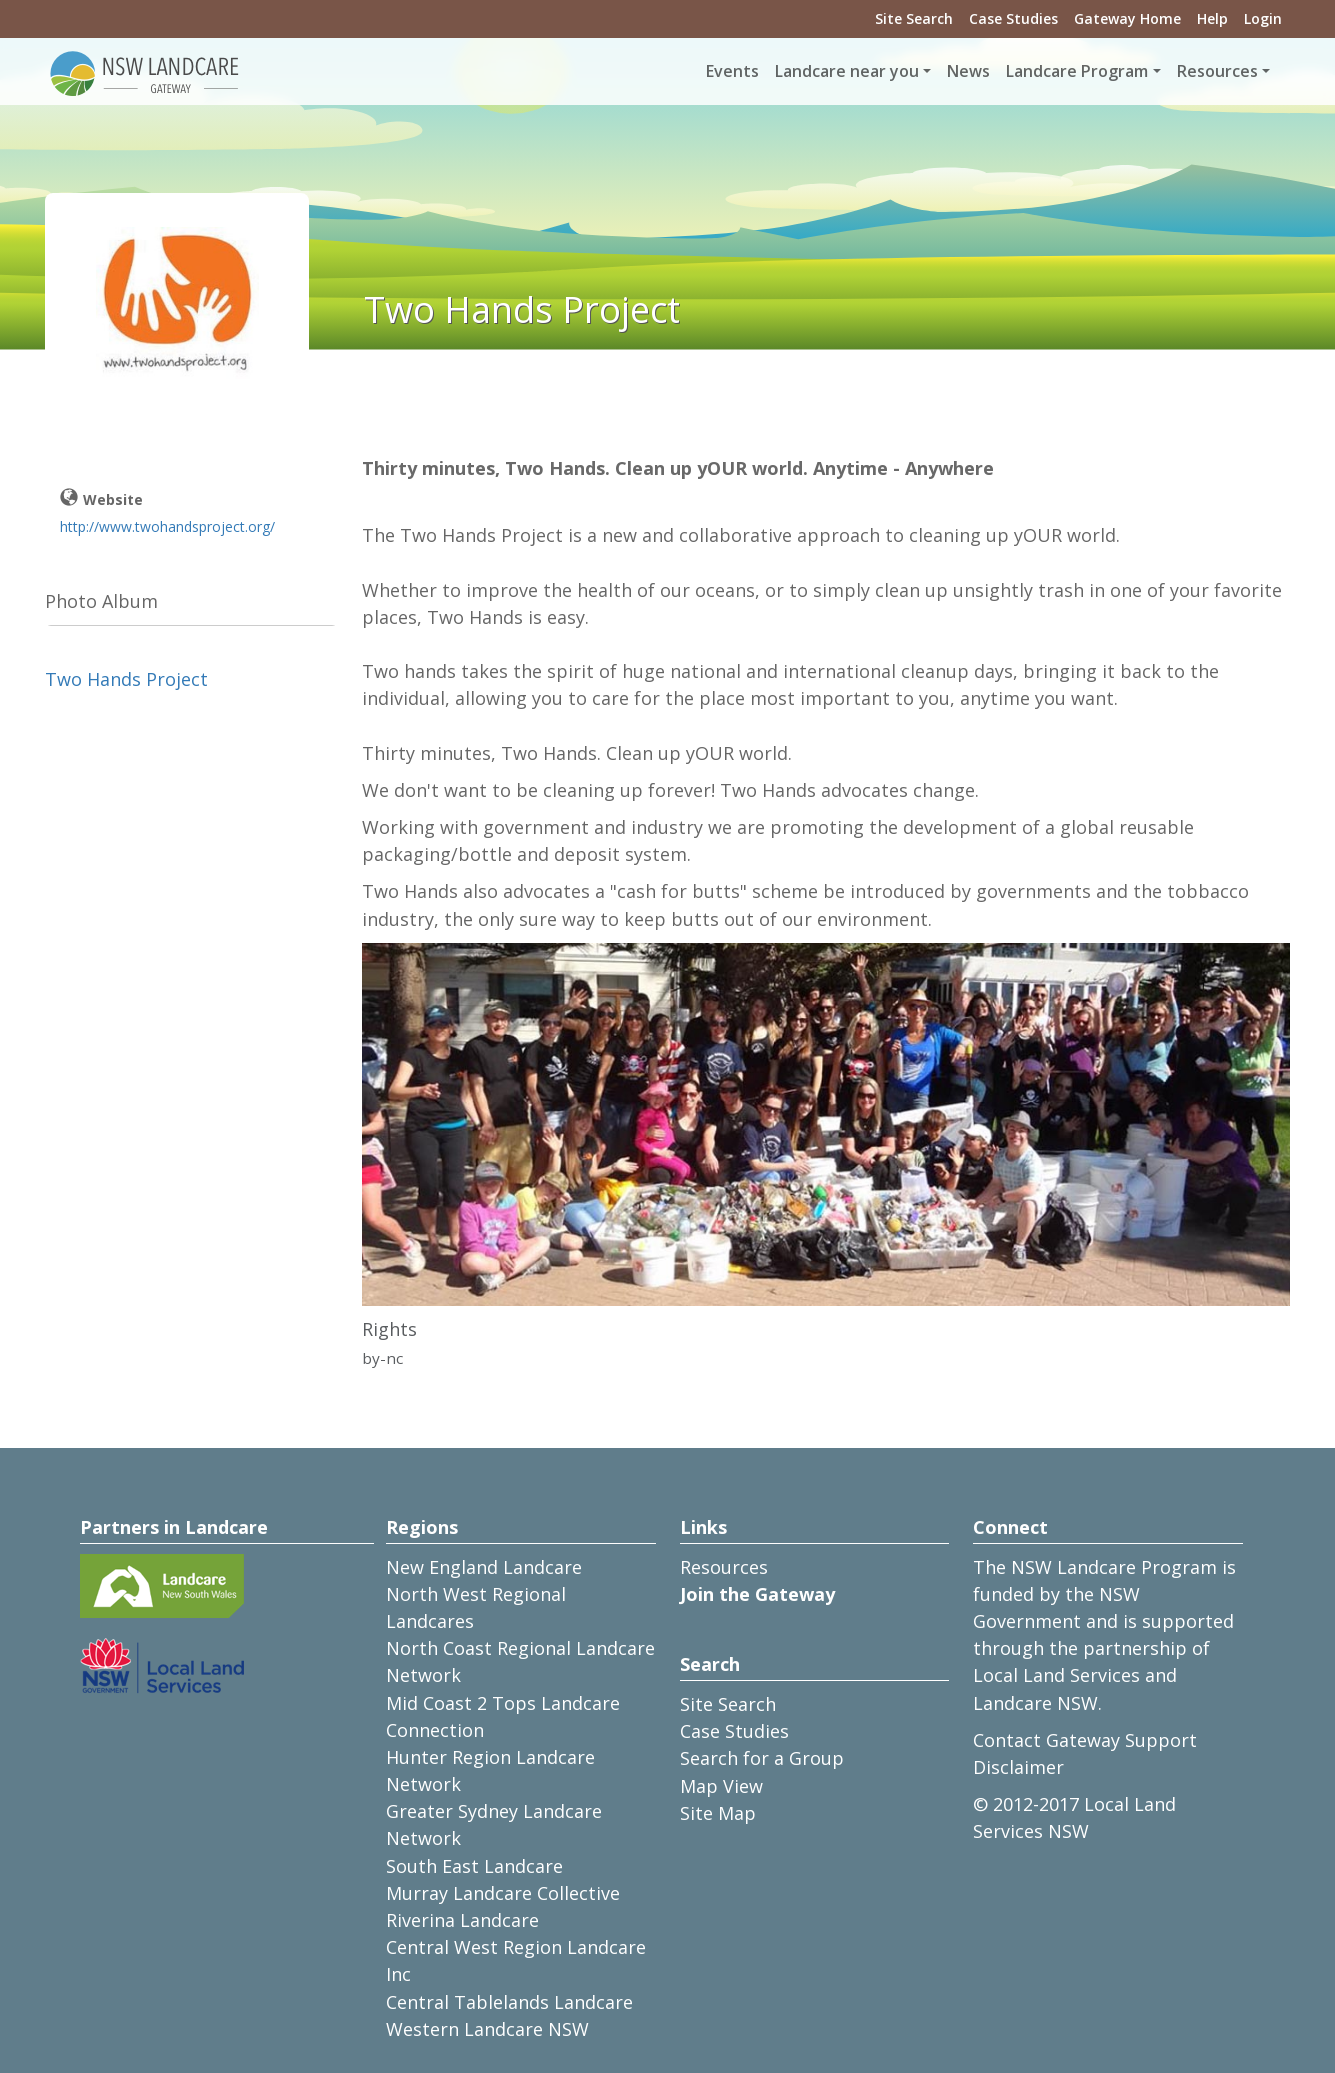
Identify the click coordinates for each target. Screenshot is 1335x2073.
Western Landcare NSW (487, 2029)
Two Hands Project (126, 679)
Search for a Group (762, 1758)
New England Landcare (484, 1567)
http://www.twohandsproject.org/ (167, 526)
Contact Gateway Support (1085, 1740)
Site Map (718, 1813)
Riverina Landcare (462, 1920)
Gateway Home (1127, 18)
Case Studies (1013, 18)
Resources (724, 1567)
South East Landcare (474, 1866)
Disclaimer (1018, 1767)
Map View (721, 1786)
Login (1263, 18)
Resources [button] (1217, 71)
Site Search (914, 18)
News (968, 71)
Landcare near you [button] (847, 71)
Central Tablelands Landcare (509, 2002)
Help (1212, 18)
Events (732, 71)
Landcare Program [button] (1077, 71)
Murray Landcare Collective (503, 1893)
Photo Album (101, 601)
